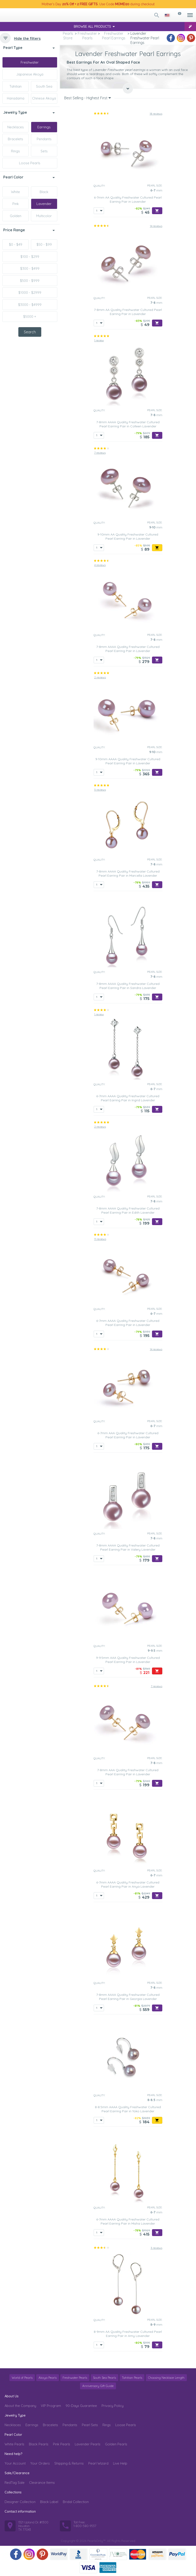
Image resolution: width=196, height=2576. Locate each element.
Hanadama (15, 98)
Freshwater (30, 62)
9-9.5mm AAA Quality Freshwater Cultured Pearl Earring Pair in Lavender (128, 1660)
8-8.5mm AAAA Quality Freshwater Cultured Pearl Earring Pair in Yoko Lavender (128, 2109)
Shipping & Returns (69, 2463)
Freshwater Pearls (75, 2377)
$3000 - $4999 (29, 304)
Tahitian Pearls (132, 2377)
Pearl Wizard (98, 2463)
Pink (15, 204)
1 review (99, 340)
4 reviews (100, 565)
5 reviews (100, 789)
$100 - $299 (29, 256)
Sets (44, 151)
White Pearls (14, 2444)
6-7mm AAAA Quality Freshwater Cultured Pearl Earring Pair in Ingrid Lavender (127, 1098)
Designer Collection (20, 2502)
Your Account (15, 2463)
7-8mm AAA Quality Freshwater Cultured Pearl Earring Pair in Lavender (127, 1772)
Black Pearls (38, 2444)
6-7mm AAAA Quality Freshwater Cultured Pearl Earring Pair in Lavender (127, 1323)
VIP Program (51, 2406)
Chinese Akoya (44, 98)
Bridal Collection (76, 2502)
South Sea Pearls (104, 2377)
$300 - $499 (29, 268)
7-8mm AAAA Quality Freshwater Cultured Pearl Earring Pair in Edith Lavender (128, 1210)
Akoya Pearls (48, 2377)
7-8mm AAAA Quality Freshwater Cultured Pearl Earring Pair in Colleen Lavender (128, 424)
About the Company (20, 2406)
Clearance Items (42, 2482)
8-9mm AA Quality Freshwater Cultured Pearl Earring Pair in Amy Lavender (128, 2334)
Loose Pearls (29, 163)
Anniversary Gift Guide (98, 2386)
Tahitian (15, 86)
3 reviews (156, 2248)
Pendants (44, 139)
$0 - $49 (15, 244)
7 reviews (100, 452)
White (15, 192)
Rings (15, 151)
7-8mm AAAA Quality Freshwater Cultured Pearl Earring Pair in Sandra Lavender (128, 986)
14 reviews (156, 226)
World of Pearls (22, 2377)
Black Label (49, 2502)
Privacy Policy (113, 2406)
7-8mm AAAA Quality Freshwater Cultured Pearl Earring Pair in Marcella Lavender (128, 873)
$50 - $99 (44, 244)
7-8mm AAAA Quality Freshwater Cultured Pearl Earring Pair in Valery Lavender (128, 1547)
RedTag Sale (15, 2482)
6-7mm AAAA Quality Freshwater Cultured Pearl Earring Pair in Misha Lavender (127, 2221)
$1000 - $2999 (29, 292)
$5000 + (29, 316)
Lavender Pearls (87, 2444)
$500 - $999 (29, 280)
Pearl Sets (90, 2425)
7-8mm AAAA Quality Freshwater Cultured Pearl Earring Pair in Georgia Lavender (128, 1997)
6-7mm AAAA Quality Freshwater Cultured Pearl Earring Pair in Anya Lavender (127, 1884)
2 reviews (100, 677)
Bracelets (15, 139)
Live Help (120, 2463)
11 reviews (100, 1239)
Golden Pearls (116, 2444)
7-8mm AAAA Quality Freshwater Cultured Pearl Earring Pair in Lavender (128, 649)
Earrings (44, 127)
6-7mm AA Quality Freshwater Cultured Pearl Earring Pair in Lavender (128, 199)
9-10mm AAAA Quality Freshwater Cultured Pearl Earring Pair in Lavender (127, 761)
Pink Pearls (61, 2444)
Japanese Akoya (29, 74)
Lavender (44, 204)
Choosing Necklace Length (166, 2377)
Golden (15, 216)
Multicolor (44, 216)
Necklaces (15, 127)
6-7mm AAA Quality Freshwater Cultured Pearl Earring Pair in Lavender (127, 1435)
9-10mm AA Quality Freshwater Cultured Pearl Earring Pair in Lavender (127, 536)
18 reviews (156, 113)
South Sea (44, 86)
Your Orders (40, 2463)
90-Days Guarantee (81, 2406)
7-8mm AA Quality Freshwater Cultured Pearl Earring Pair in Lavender (128, 312)
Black (44, 192)
